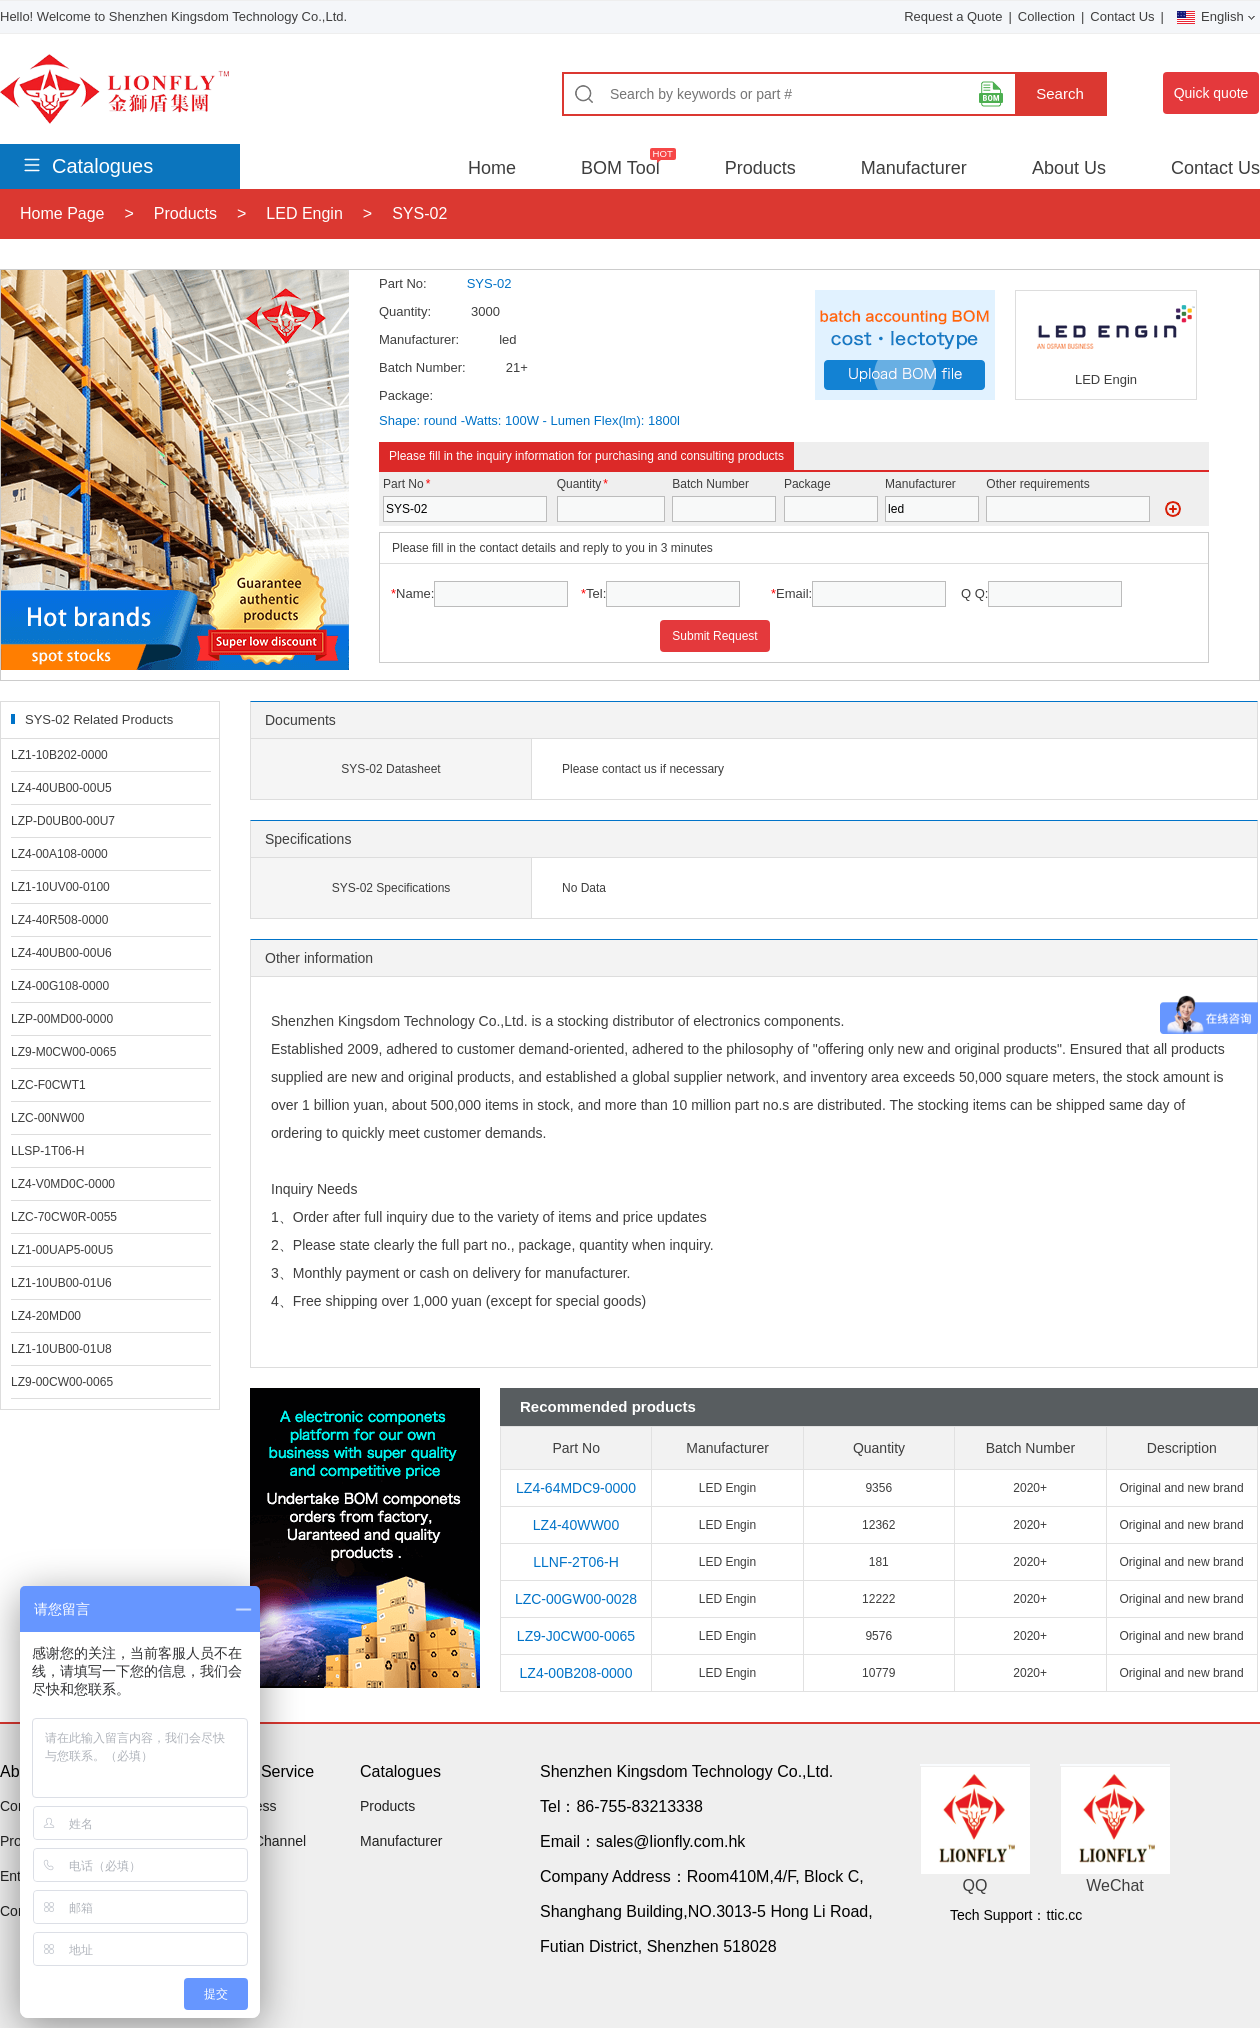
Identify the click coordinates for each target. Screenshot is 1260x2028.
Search (1060, 93)
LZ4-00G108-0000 (60, 986)
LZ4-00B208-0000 (576, 1673)
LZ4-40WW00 (576, 1525)
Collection (1046, 16)
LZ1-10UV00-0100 (60, 887)
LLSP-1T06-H (47, 1151)
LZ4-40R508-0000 (59, 920)
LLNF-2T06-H (576, 1562)
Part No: (403, 283)
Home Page (62, 213)
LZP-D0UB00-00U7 (63, 821)
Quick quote (1211, 93)
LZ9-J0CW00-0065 (576, 1636)
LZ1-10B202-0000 (59, 755)
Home (492, 168)
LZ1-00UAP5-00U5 (62, 1250)
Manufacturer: (419, 339)
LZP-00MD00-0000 (62, 1019)
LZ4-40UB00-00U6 (61, 953)
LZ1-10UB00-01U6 (61, 1283)
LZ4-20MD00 (46, 1316)
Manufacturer (914, 168)
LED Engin (304, 213)
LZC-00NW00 (47, 1118)
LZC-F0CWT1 (48, 1085)
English (1216, 16)
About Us (1069, 168)
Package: (406, 395)
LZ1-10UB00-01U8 (61, 1349)
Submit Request (714, 636)
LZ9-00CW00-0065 (62, 1382)
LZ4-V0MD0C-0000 (63, 1184)
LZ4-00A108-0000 (59, 854)
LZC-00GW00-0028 (576, 1599)
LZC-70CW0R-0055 (64, 1217)
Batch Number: (422, 367)
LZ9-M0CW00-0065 (63, 1052)
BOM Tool (620, 168)
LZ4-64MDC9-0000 (576, 1488)
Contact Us (1122, 16)
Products (760, 168)
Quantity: (405, 311)
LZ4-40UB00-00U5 (61, 788)
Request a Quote (953, 16)
